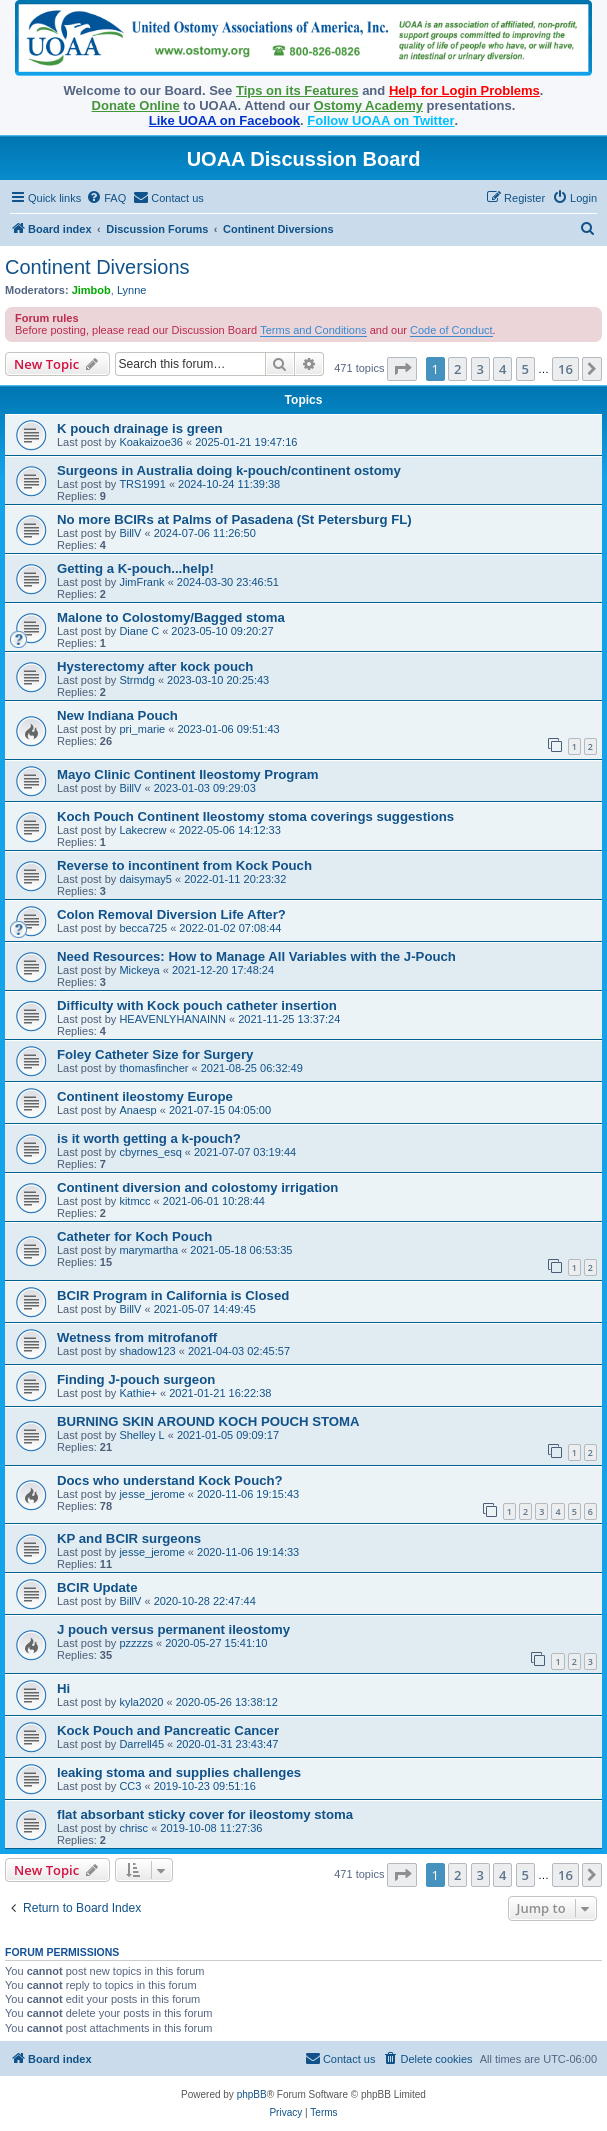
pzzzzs (136, 1643)
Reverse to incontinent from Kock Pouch (184, 865)
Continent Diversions (97, 267)
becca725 (143, 928)
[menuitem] (106, 198)
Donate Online (136, 105)
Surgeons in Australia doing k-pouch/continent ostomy (229, 470)
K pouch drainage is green (140, 428)
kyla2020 (141, 1702)
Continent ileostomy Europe (145, 1096)
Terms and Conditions (313, 330)
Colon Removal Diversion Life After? (171, 914)
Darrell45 (141, 1744)
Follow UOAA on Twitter (380, 120)
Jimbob (91, 290)
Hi (63, 1688)
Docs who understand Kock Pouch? (170, 1480)
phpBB (252, 2094)
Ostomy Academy (368, 105)
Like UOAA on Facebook (224, 120)
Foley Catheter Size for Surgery (155, 1054)
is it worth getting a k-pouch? (149, 1138)
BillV (130, 533)
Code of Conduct (451, 330)
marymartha (148, 1250)
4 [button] (502, 369)
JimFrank (141, 582)
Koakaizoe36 (151, 442)
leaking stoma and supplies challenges (179, 1772)
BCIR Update (97, 1587)
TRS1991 (142, 484)
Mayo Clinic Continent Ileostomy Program (188, 774)
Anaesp (137, 1110)
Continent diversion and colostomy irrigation (197, 1187)
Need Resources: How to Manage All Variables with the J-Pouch (256, 956)
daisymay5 (145, 879)
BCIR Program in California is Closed (173, 1295)
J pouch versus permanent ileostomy (173, 1629)
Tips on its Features (297, 90)
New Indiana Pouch (117, 715)
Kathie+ (138, 1393)
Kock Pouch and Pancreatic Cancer (168, 1730)
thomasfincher (153, 1068)
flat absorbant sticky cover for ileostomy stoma (205, 1814)
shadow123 (147, 1351)
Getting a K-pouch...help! (135, 568)
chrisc (133, 1828)
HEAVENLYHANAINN (172, 1019)
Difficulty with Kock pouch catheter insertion (197, 1005)
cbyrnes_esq (150, 1152)
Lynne (132, 290)
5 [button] (525, 369)
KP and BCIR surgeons (129, 1538)
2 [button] (457, 369)
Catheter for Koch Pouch (134, 1236)
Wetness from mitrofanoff (137, 1337)
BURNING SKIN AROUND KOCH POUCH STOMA (208, 1421)
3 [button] (480, 369)
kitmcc (134, 1201)
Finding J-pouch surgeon (136, 1379)
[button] (402, 369)
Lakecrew (142, 830)
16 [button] (565, 369)
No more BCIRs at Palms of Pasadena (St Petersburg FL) (234, 519)
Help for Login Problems (464, 90)
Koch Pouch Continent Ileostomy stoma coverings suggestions (255, 816)
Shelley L (141, 1435)
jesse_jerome (151, 1494)
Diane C (139, 631)
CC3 (130, 1786)
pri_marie (142, 729)
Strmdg (136, 680)
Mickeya (139, 970)
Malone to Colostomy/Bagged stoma (171, 617)
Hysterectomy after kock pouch (155, 666)
